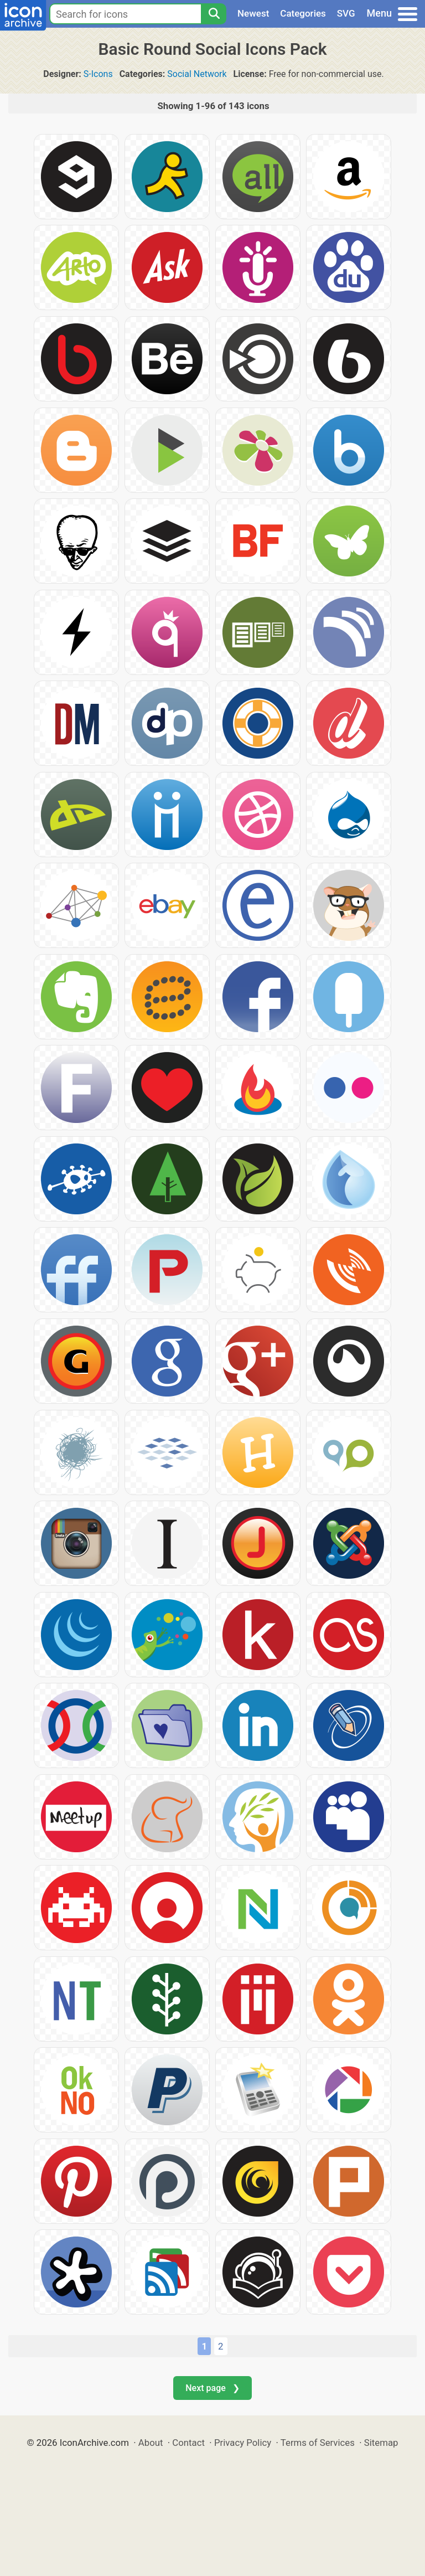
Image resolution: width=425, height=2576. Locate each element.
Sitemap (381, 2442)
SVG (346, 13)
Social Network (196, 74)
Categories (303, 13)
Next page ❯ (212, 2388)
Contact (188, 2442)
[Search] (213, 13)
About (150, 2442)
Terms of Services (318, 2442)
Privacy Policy (242, 2442)
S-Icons (98, 74)
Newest (253, 13)
